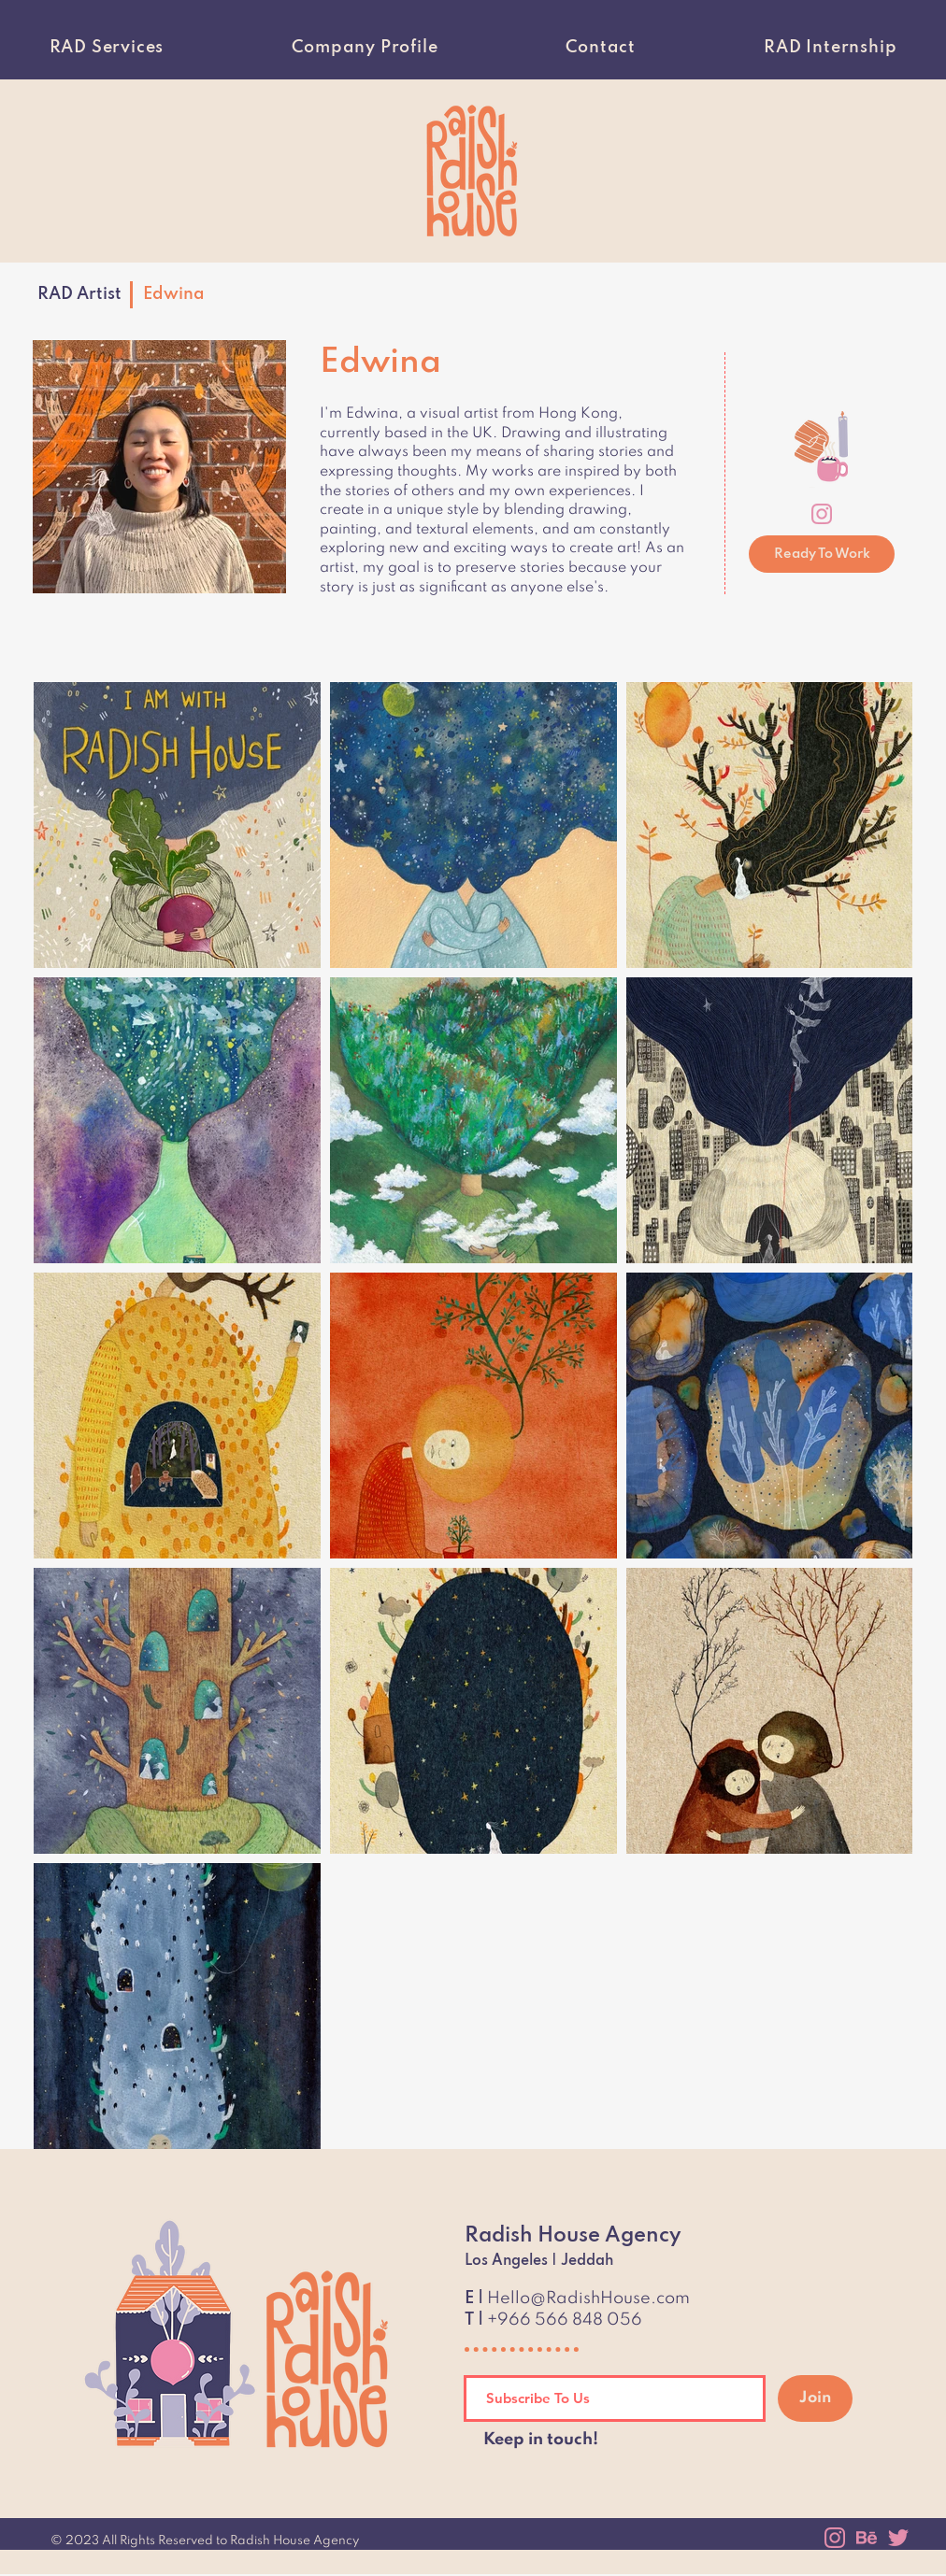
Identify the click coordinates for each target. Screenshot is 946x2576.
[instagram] (821, 514)
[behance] (866, 2537)
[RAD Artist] (79, 294)
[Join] (815, 2398)
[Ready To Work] (822, 554)
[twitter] (898, 2537)
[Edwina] (176, 294)
